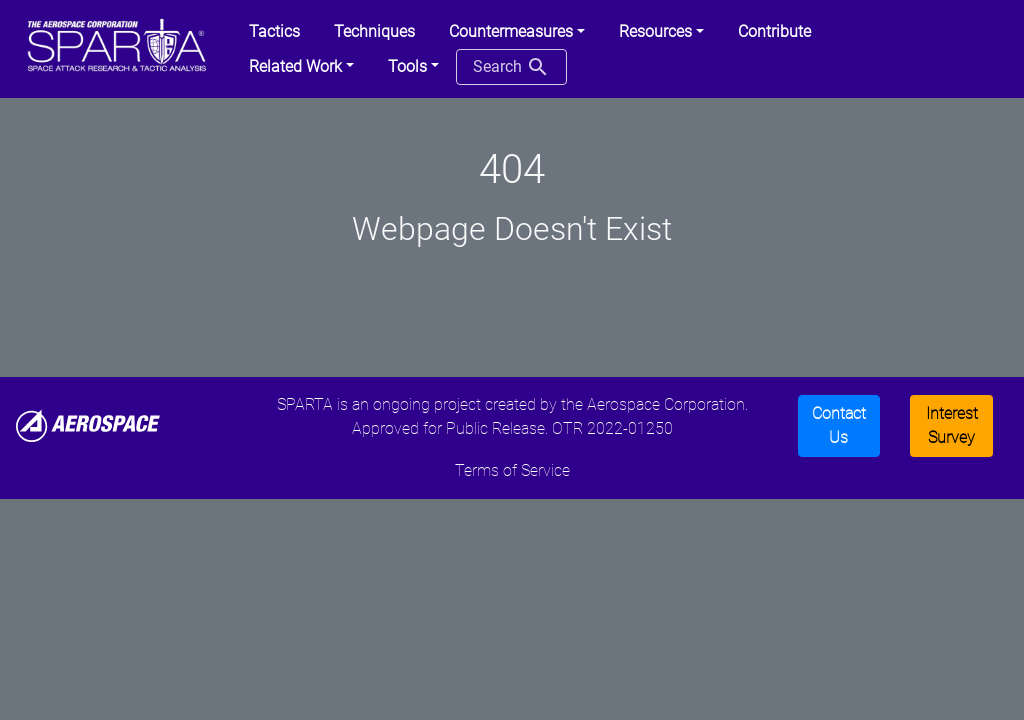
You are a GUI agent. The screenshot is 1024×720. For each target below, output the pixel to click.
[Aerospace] (88, 424)
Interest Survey (952, 425)
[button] (517, 32)
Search (511, 67)
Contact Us (839, 425)
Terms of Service (512, 470)
